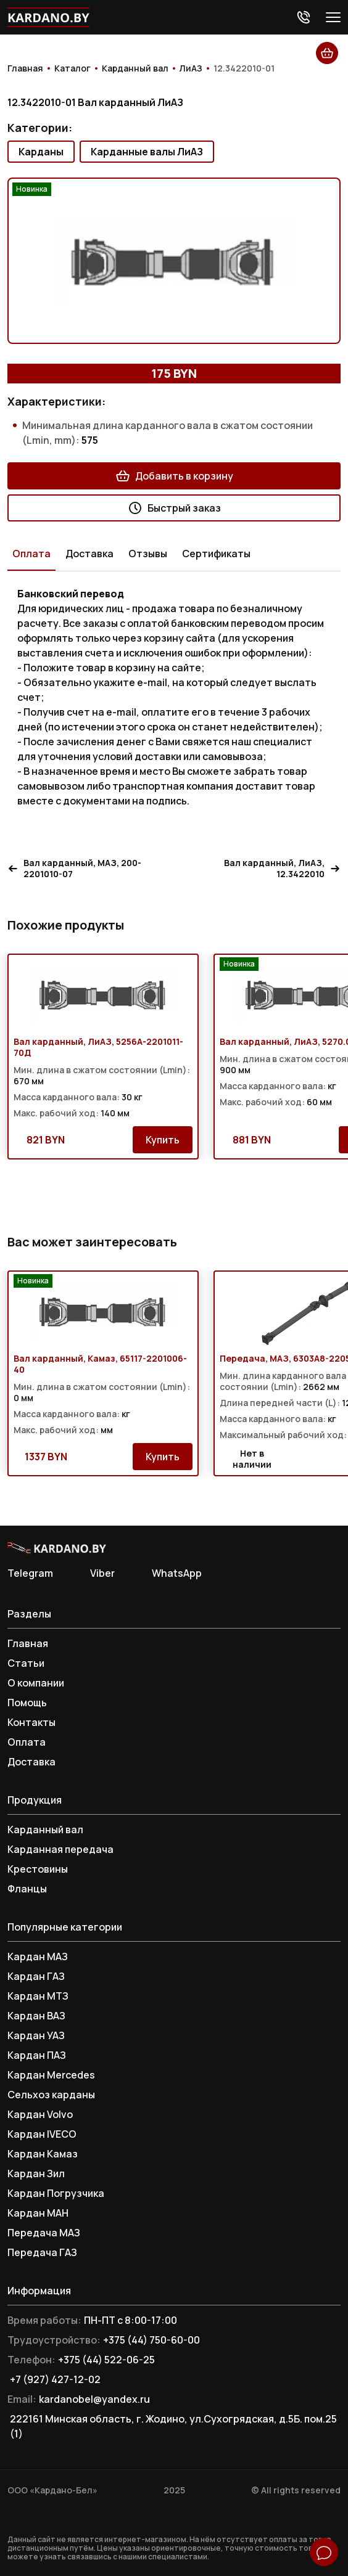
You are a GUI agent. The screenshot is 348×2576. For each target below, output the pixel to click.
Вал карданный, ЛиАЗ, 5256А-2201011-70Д (98, 1047)
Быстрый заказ (174, 508)
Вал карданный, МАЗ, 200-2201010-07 (74, 868)
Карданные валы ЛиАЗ (147, 151)
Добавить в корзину (174, 475)
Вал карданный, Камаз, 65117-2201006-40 (100, 1364)
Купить (163, 1140)
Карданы (41, 151)
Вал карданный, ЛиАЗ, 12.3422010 (282, 868)
